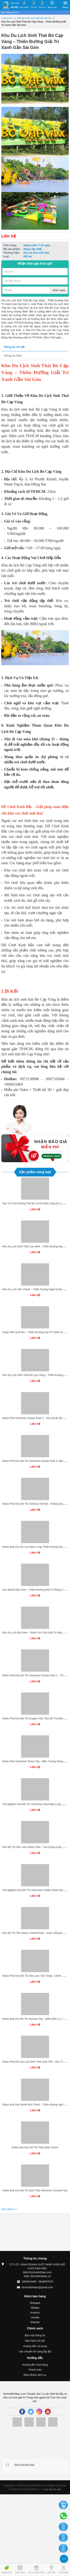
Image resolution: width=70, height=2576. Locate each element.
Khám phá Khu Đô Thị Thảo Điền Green (35, 2147)
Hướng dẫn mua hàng (35, 2364)
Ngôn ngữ (52, 7)
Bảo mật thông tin (35, 2335)
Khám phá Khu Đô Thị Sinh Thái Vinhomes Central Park (35, 2190)
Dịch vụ (42, 7)
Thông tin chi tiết (14, 346)
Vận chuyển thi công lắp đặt (35, 2351)
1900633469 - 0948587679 (37, 2281)
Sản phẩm (24, 7)
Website (35, 2322)
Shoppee (35, 2302)
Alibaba (35, 2307)
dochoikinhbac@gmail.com (37, 2287)
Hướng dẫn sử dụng (35, 2346)
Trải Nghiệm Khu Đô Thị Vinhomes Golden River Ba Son (35, 1890)
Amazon (35, 2312)
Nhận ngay (59, 290)
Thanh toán (35, 2369)
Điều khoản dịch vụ (35, 2374)
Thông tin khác (13, 355)
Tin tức (34, 7)
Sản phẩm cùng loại (35, 1172)
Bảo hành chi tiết (35, 2340)
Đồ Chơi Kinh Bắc (24, 2465)
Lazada (35, 2317)
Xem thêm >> (9, 2209)
